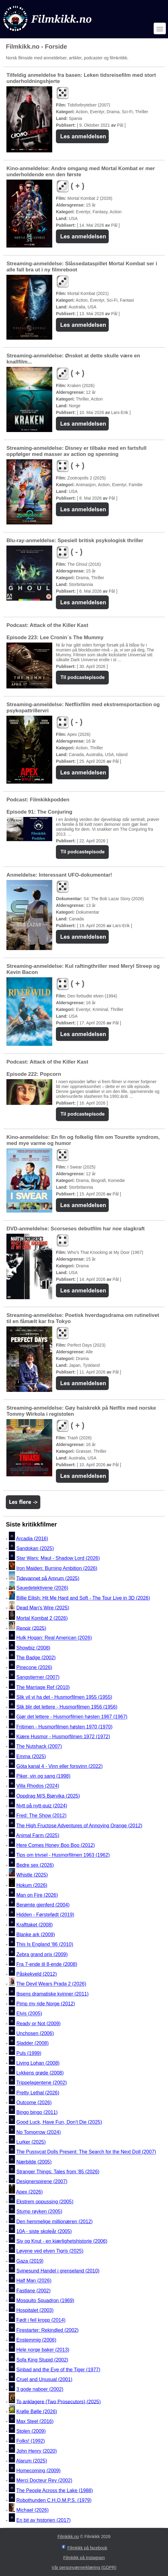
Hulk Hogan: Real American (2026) (54, 1638)
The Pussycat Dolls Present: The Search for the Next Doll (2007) (86, 2152)
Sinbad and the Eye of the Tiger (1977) (58, 2369)
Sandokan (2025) (35, 1548)
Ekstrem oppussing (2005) (44, 2201)
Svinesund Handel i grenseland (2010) (57, 2270)
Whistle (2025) (32, 1874)
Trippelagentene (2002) (41, 2083)
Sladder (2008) (32, 2043)
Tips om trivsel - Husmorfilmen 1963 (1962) (63, 1855)
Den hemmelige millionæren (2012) (54, 2221)
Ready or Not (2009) (38, 2023)
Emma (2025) (31, 1756)
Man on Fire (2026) (37, 1895)
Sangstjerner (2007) (37, 1677)
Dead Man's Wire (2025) (42, 1607)
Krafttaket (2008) (34, 1924)
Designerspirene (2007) (41, 2181)
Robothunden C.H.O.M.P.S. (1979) (53, 2500)
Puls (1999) (28, 2053)
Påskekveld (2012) (36, 1974)
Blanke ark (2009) (35, 1934)
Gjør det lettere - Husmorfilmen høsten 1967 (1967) (71, 1717)
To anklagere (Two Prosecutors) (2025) (58, 2401)
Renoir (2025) (31, 1628)
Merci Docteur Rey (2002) (44, 2480)
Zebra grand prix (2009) (42, 1954)
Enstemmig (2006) (36, 2340)
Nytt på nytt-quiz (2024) (41, 1805)
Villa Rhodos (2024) (37, 1786)
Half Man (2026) (33, 2280)
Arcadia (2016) (32, 1538)
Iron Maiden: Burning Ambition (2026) (56, 1568)
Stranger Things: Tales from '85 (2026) (57, 2171)
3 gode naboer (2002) (39, 2389)
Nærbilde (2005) (34, 2161)
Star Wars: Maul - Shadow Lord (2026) (58, 1558)
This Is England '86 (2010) (44, 1944)
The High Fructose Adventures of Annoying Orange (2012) (79, 1825)
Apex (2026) (29, 2191)
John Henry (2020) (36, 2451)
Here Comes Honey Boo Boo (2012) (55, 1845)
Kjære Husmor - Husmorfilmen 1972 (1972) (63, 1736)
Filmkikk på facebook (88, 2547)
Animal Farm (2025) (37, 1835)
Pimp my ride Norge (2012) (45, 2003)
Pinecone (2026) (34, 1667)
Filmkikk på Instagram (84, 2557)
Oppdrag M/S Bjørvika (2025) (48, 1796)
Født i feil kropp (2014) (40, 2320)
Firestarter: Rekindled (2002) (47, 2330)
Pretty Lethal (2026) (37, 2092)
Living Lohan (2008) (37, 2063)
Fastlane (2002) (33, 2290)
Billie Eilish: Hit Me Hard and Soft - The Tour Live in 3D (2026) (83, 1598)
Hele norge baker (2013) (42, 2350)
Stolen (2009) (31, 2431)
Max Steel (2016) (34, 2421)
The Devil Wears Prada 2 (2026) (51, 1984)
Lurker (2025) (31, 2142)
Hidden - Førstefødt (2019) (45, 1915)
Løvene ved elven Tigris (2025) (49, 2251)
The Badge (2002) (36, 1657)
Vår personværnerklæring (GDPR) (84, 2567)
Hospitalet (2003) (34, 2310)
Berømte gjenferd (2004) (42, 1904)
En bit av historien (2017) (43, 2520)
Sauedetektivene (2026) (42, 1588)
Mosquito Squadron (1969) (45, 2300)
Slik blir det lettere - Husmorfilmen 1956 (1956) (66, 1706)
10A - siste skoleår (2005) (43, 2231)
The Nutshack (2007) (39, 1746)
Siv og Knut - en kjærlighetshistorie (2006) (61, 2241)
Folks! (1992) (30, 2441)
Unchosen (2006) (35, 2033)
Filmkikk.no (68, 2536)
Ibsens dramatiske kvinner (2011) (52, 1993)
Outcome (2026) (34, 2102)
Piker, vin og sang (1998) (43, 1776)
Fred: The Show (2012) (41, 1815)
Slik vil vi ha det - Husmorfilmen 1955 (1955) (64, 1697)
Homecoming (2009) (38, 2470)
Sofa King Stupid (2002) (42, 2359)
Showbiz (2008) (33, 1647)
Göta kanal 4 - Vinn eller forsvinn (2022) (59, 1766)
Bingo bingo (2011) (36, 2112)
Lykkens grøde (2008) (40, 2072)
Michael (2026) (32, 2510)
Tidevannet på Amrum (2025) (47, 1578)
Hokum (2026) (31, 1885)
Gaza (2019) (29, 2261)
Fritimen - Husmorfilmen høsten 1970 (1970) (64, 1726)
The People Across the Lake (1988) (54, 2490)
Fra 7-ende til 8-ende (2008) (46, 1964)
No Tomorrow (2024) (38, 2132)
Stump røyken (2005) (39, 2211)
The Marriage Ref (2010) (43, 1687)
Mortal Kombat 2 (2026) (42, 1618)
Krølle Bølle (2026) (36, 2411)
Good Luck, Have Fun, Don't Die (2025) (59, 2122)
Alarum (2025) (31, 2460)
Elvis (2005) (29, 2013)
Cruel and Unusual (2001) (44, 2379)
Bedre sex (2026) (35, 1865)
